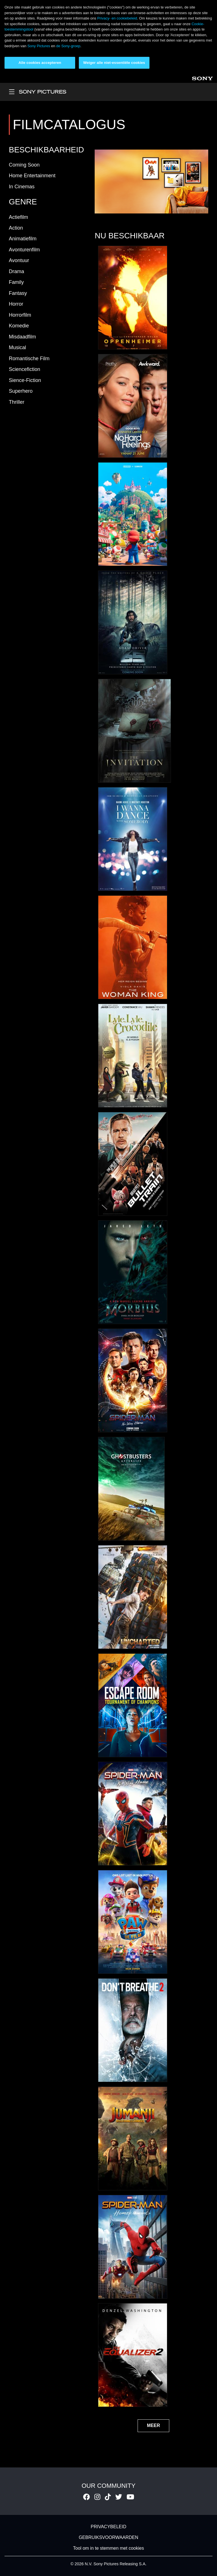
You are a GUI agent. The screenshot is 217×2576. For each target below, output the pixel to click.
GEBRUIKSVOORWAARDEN (108, 2537)
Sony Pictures (38, 46)
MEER (153, 2425)
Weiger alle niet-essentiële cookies (114, 63)
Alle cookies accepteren (39, 63)
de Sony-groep (68, 46)
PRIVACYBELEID (108, 2526)
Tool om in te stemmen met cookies (108, 2548)
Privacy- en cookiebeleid (117, 18)
